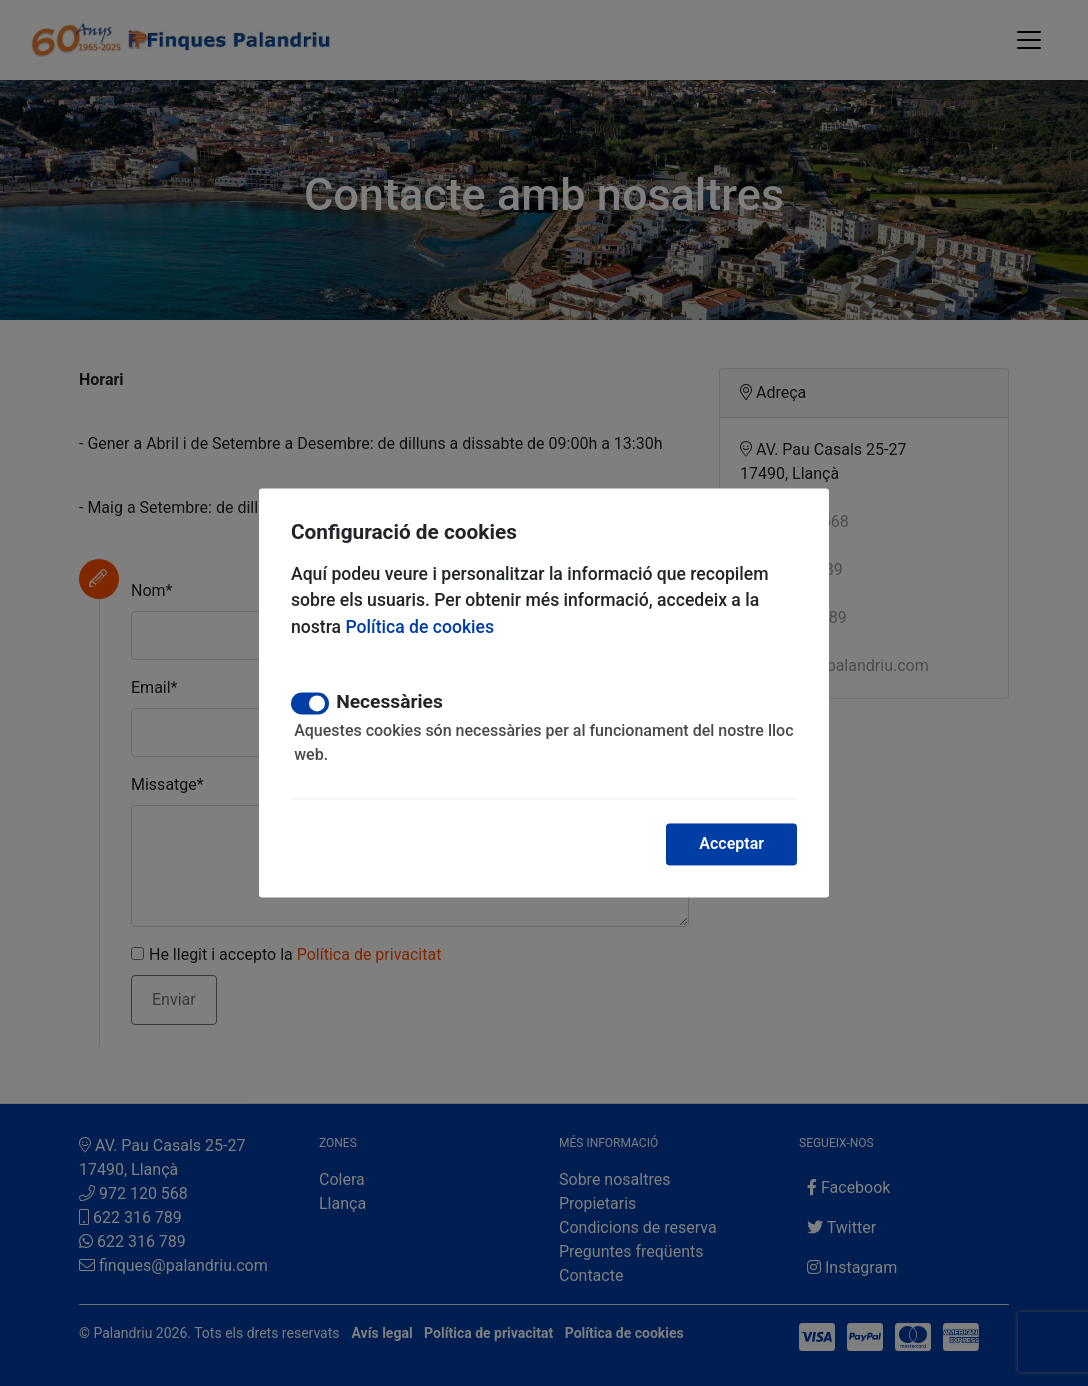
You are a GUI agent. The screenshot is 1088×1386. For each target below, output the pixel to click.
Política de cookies (419, 627)
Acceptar (731, 844)
